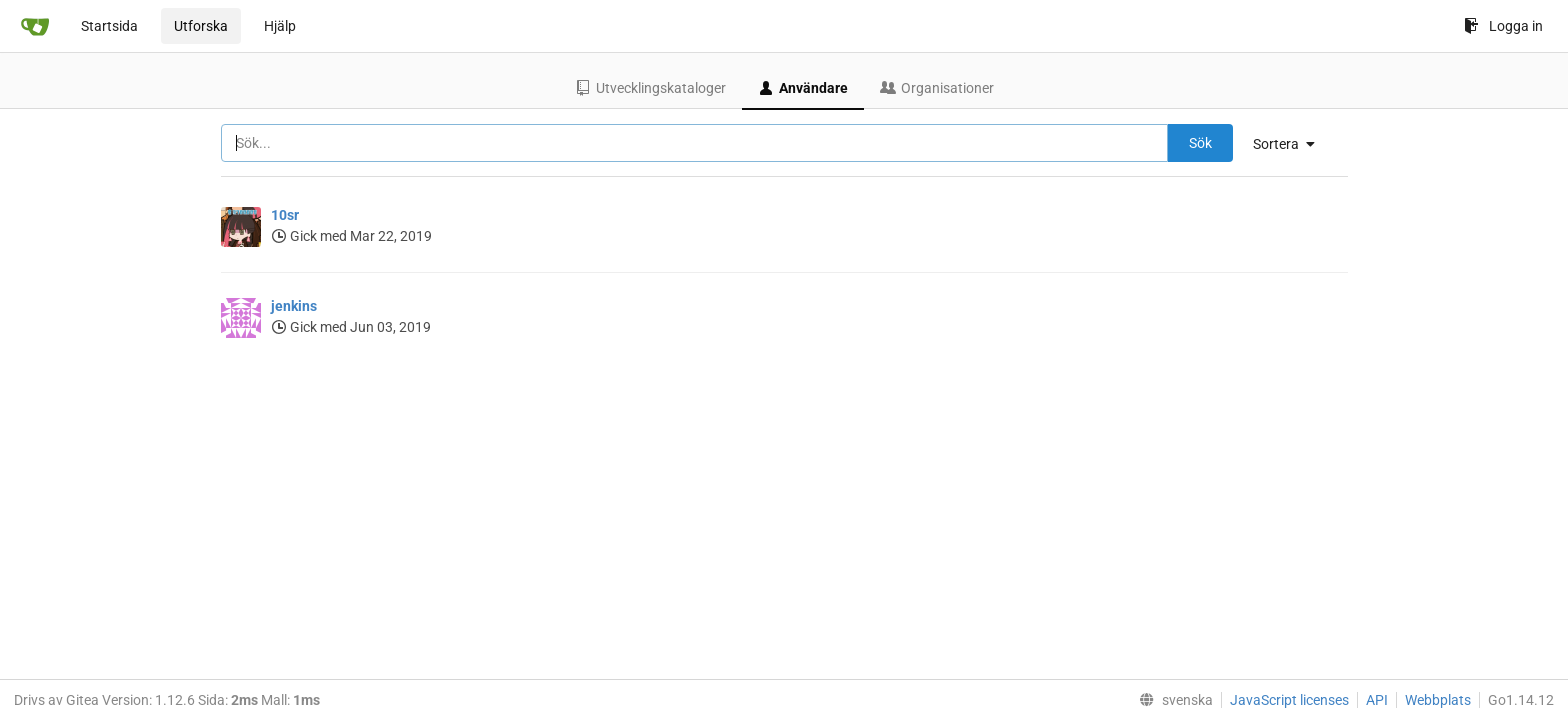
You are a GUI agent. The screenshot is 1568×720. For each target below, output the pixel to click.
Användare (803, 88)
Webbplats (1438, 700)
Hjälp (280, 26)
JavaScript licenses (1289, 700)
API (1377, 700)
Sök (1200, 143)
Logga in (1503, 26)
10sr (285, 215)
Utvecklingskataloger (650, 88)
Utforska (201, 26)
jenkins (294, 306)
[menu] (1291, 144)
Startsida (109, 26)
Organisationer (937, 88)
